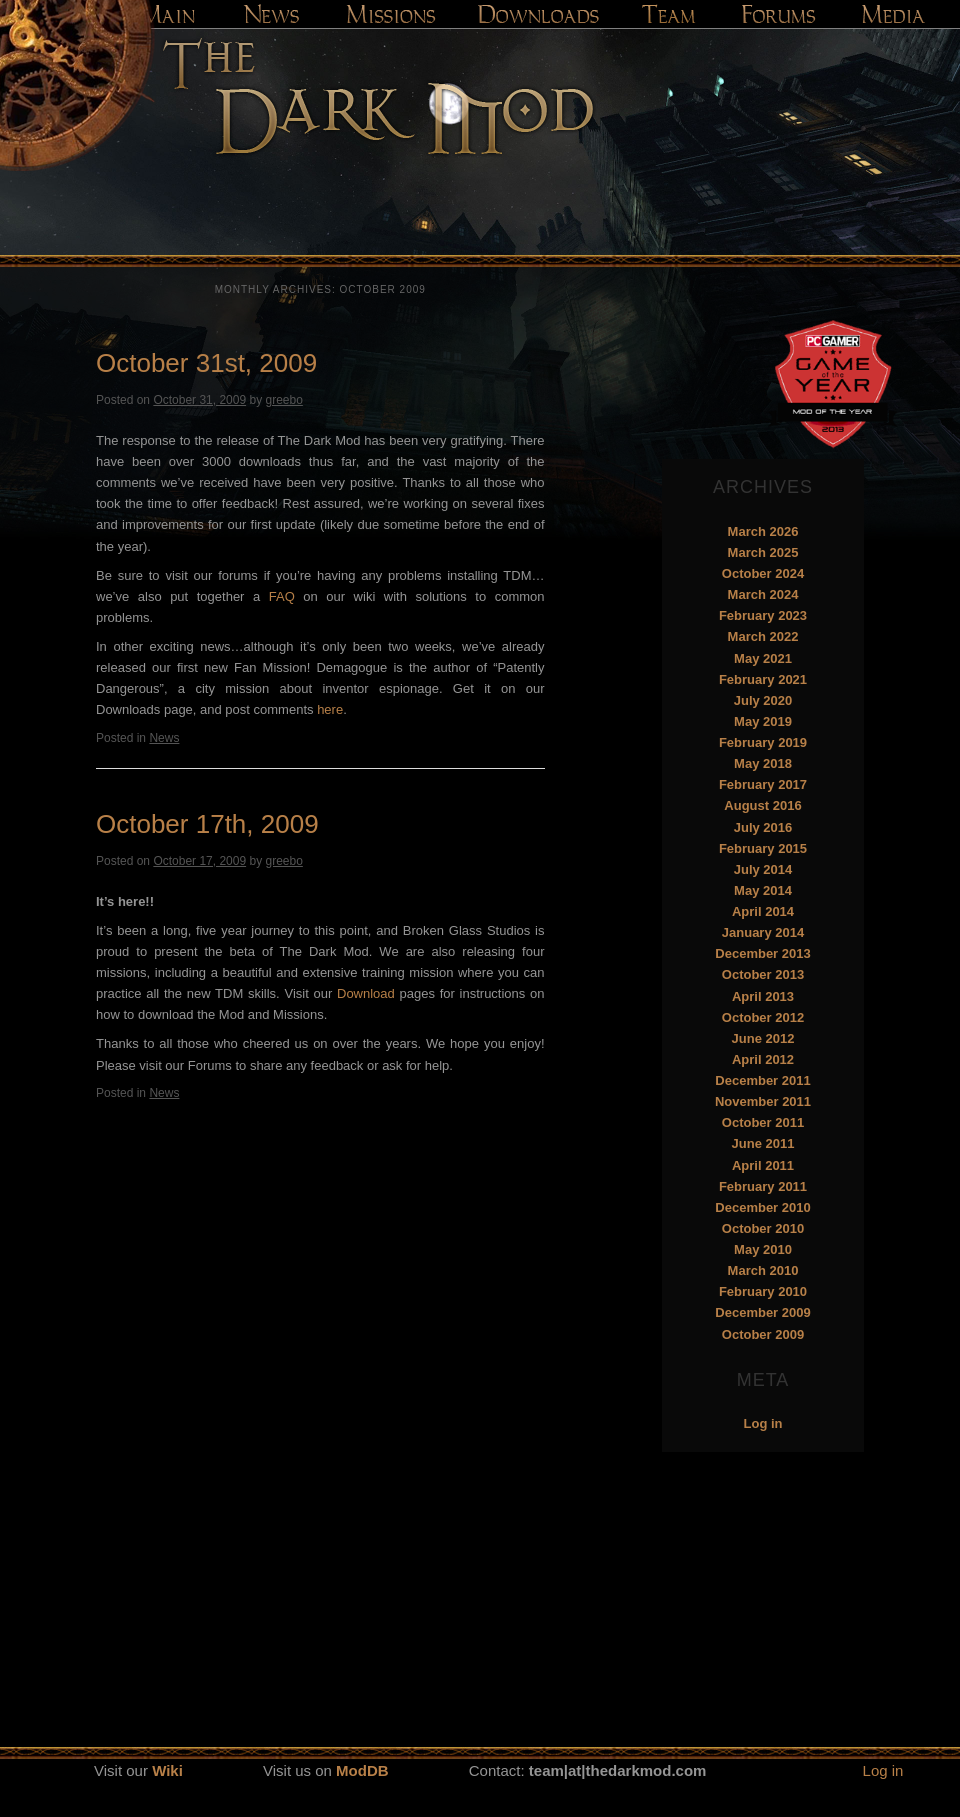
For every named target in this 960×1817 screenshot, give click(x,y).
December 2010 (762, 1207)
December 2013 (762, 953)
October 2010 (763, 1228)
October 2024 (763, 573)
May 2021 (763, 658)
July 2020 (763, 700)
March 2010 (763, 1270)
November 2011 (763, 1101)
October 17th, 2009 (207, 824)
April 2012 (763, 1059)
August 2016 (762, 805)
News (164, 738)
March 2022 (763, 636)
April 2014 (763, 911)
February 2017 (763, 784)
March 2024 (763, 594)
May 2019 (763, 721)
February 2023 (763, 615)
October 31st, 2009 (206, 363)
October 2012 (763, 1017)
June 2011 (763, 1143)
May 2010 (763, 1249)
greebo (283, 400)
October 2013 (763, 974)
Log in (763, 1423)
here (330, 709)
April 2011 (763, 1165)
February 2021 (763, 679)
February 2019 (763, 742)
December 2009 (762, 1312)
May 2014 (763, 890)
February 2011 (763, 1186)
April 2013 (763, 996)
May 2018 (763, 763)
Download (366, 993)
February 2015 (763, 848)
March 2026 (763, 531)
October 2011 (763, 1122)
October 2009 (763, 1334)
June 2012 (763, 1038)
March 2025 (763, 552)
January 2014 (763, 932)
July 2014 (763, 869)
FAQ (282, 596)
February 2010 (763, 1291)
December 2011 (762, 1080)
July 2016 (763, 827)
